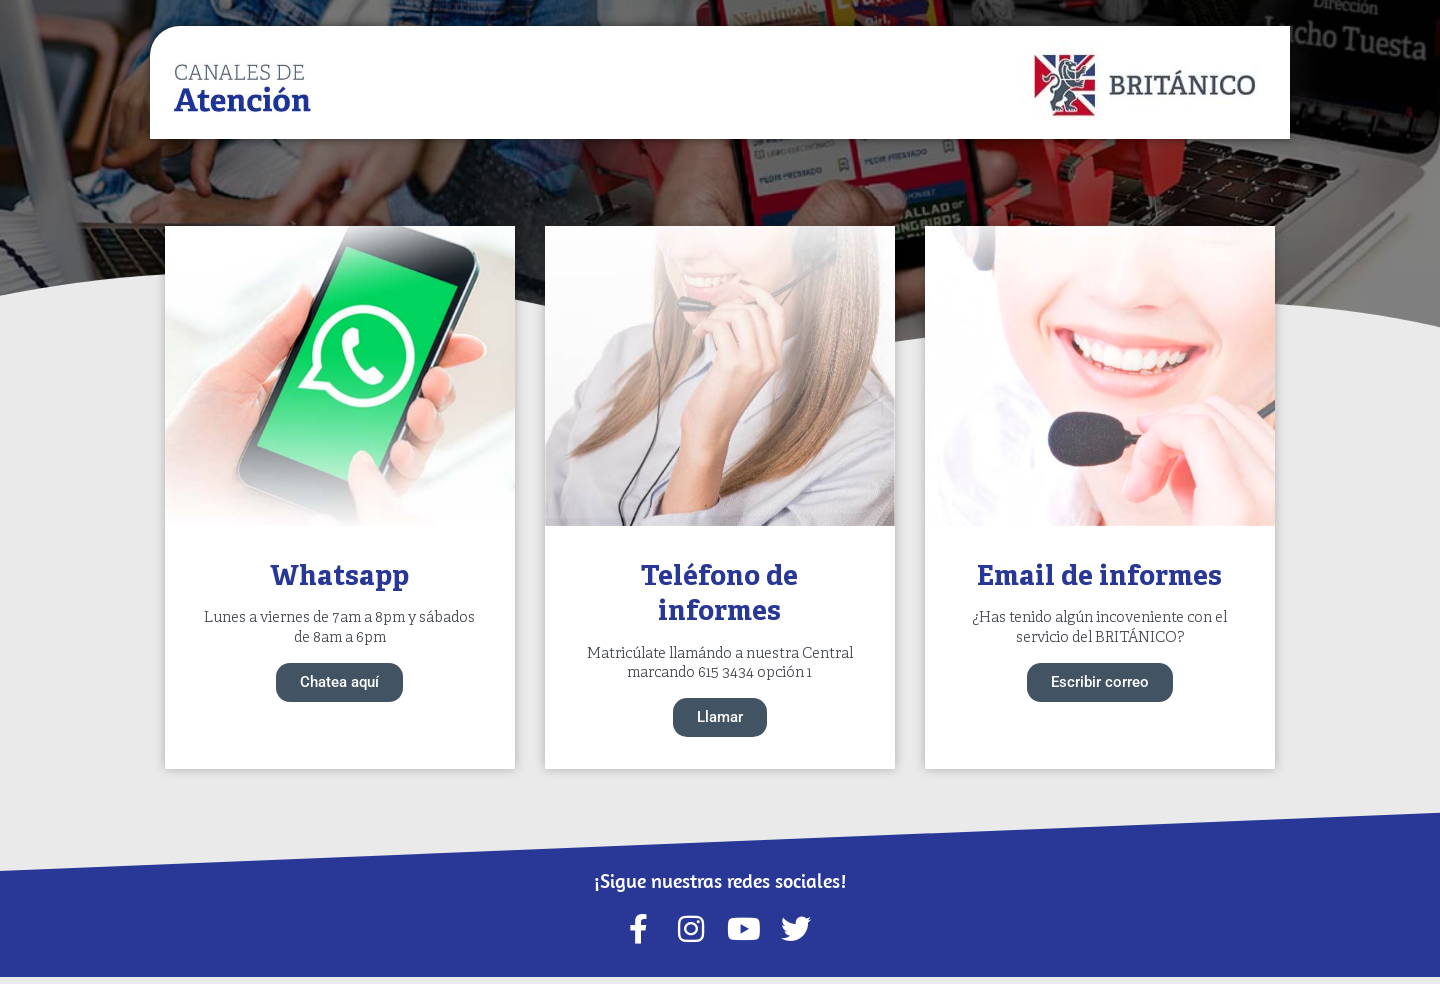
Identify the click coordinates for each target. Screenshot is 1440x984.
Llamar (720, 721)
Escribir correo (1100, 684)
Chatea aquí (339, 684)
